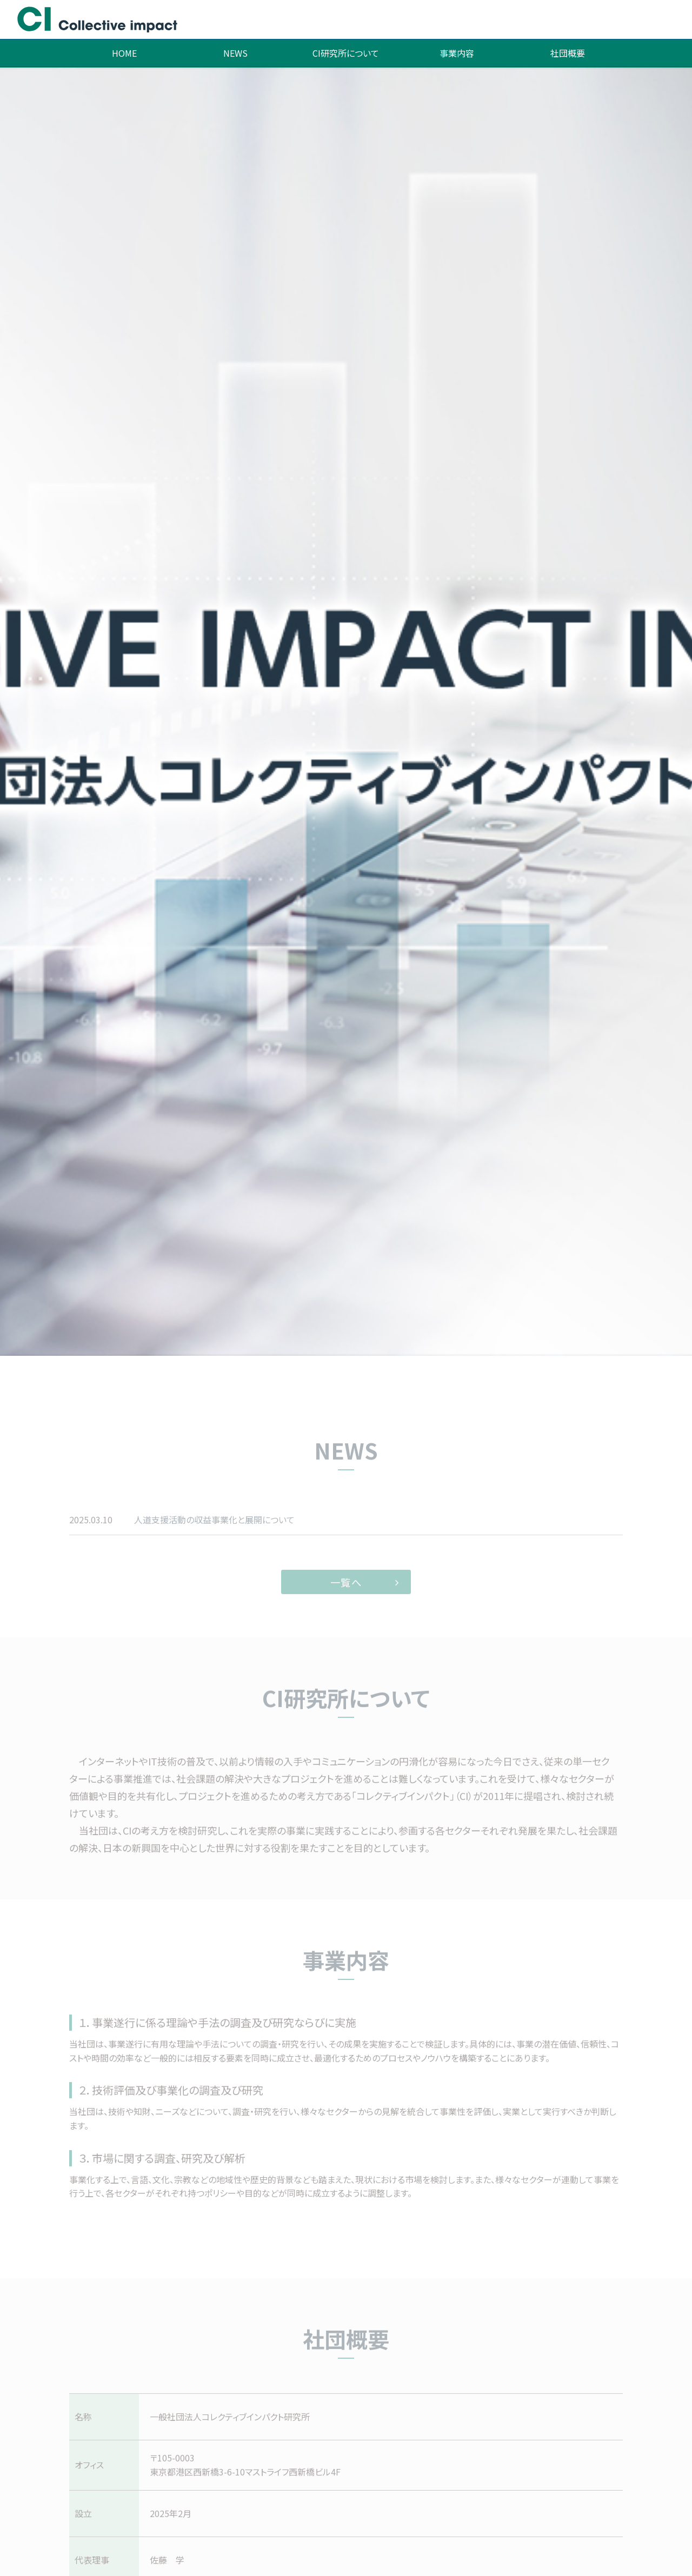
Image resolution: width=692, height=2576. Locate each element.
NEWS (235, 52)
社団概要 (567, 52)
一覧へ (346, 1600)
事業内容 (457, 52)
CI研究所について (345, 52)
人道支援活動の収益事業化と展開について (214, 1536)
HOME (124, 52)
